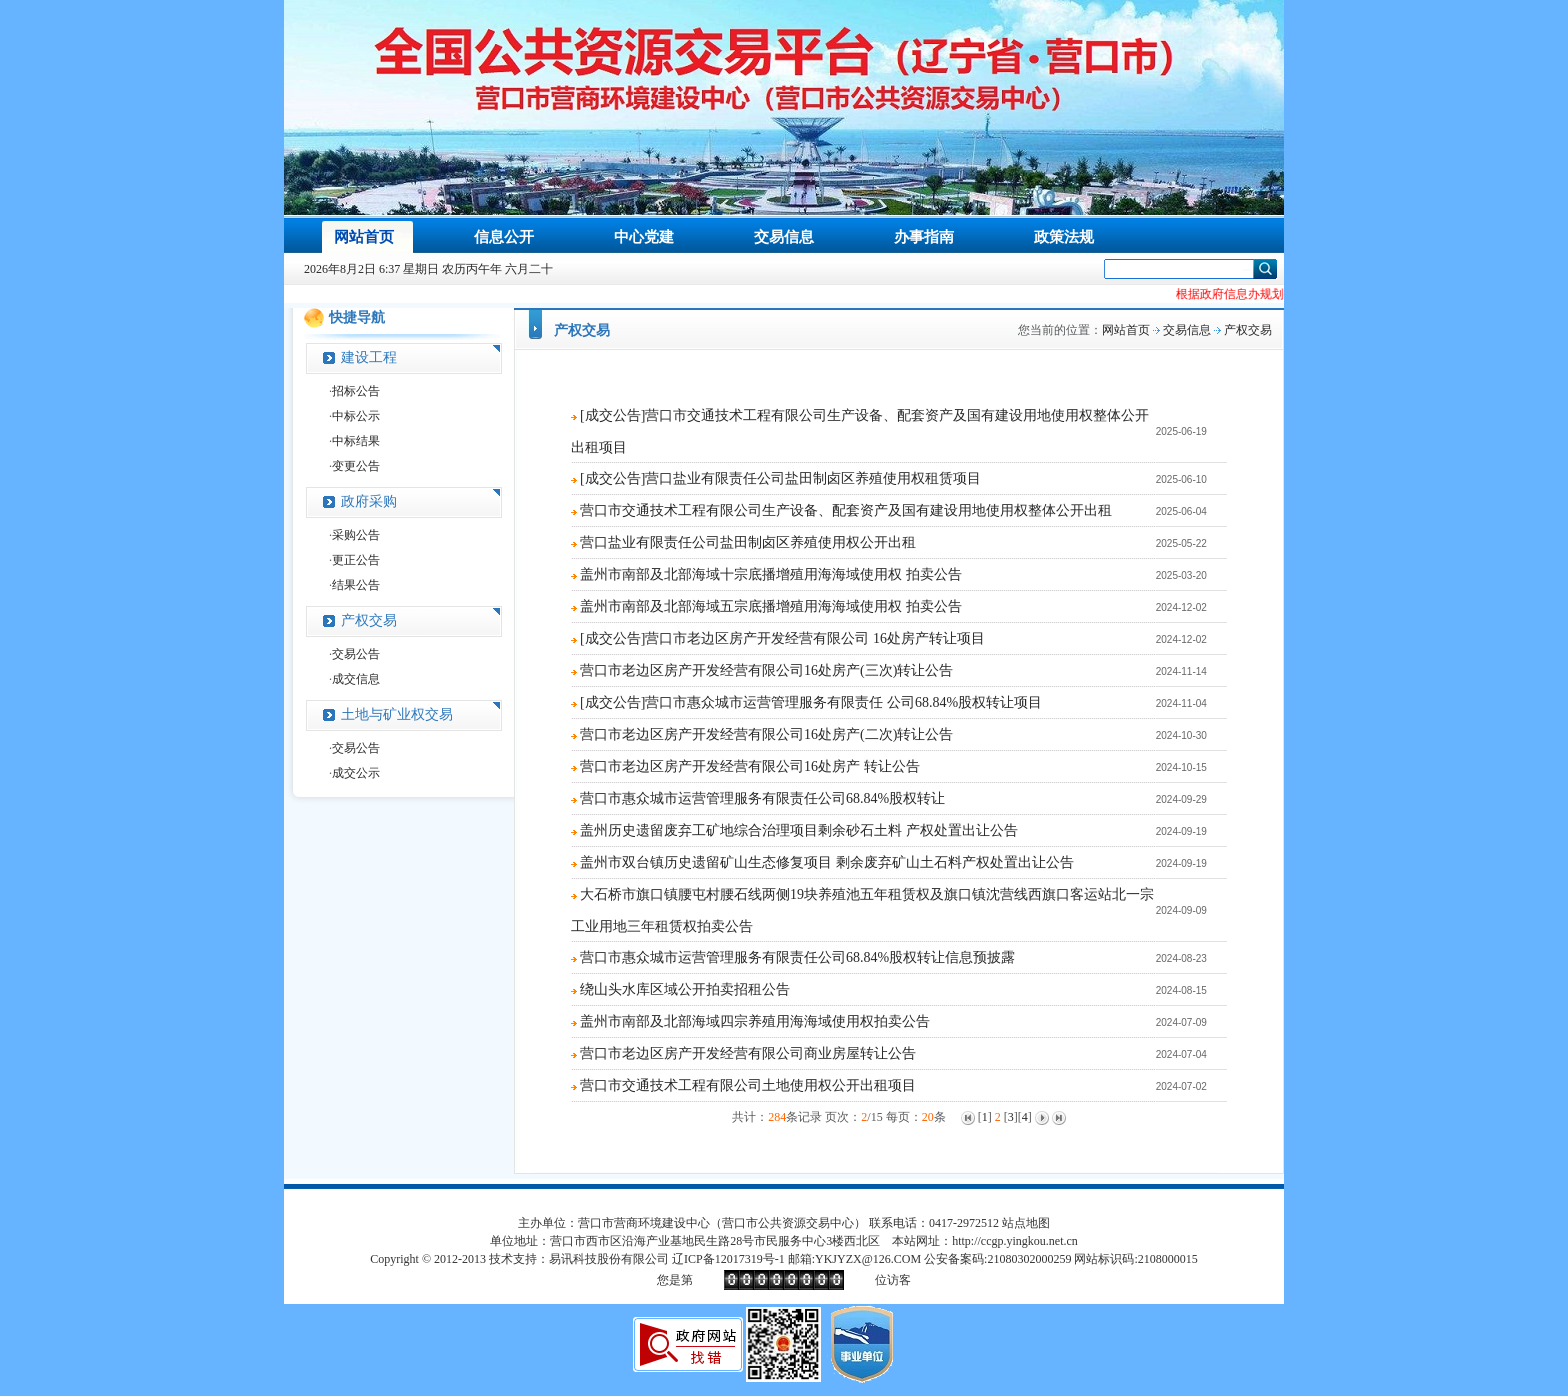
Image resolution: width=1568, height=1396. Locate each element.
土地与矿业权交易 (397, 714)
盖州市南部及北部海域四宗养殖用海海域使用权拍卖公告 (755, 1021)
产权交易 (369, 620)
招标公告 (356, 391)
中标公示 (356, 416)
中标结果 (356, 441)
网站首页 (1126, 330)
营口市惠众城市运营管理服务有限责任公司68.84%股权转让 (762, 798)
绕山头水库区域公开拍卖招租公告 (685, 989)
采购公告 (356, 535)
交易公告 (356, 654)
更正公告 (356, 560)
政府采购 (369, 501)
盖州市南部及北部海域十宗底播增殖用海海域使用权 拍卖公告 (771, 574)
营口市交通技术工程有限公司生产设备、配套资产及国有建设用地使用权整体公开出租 (846, 510)
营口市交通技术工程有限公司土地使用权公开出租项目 (748, 1085)
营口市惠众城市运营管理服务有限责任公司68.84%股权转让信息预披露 (797, 957)
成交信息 (356, 679)
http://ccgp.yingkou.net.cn (1015, 1241)
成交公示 (356, 773)
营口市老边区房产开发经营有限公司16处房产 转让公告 (750, 766)
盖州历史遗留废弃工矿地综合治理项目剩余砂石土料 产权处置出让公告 (799, 830)
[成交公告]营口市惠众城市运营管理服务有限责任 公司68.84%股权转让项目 (811, 702)
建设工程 (369, 357)
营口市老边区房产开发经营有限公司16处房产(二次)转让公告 (766, 734)
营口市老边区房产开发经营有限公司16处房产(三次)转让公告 (766, 670)
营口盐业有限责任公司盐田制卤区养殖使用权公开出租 (748, 542)
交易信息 (1187, 330)
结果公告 (356, 585)
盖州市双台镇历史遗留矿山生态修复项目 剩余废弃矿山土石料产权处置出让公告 (827, 862)
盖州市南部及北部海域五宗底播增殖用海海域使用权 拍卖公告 (771, 606)
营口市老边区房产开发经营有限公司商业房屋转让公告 (748, 1053)
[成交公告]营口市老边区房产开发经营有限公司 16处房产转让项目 (782, 638)
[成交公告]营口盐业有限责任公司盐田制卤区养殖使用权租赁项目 (780, 478)
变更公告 (356, 466)
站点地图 (1026, 1223)
